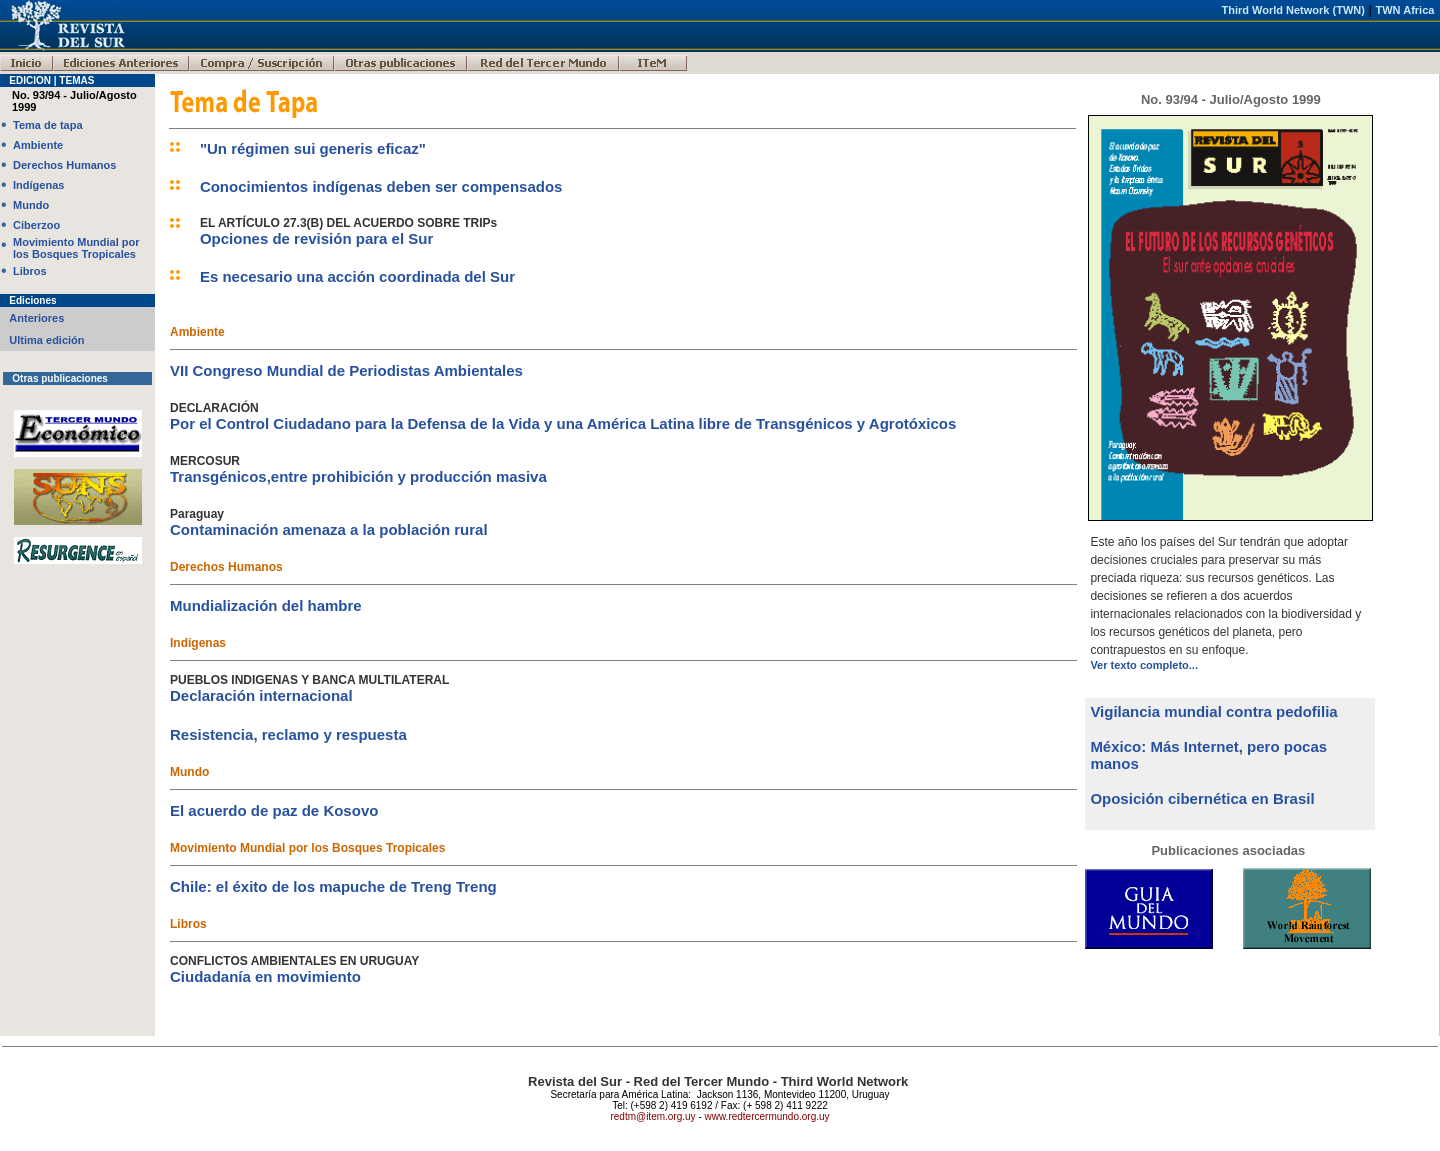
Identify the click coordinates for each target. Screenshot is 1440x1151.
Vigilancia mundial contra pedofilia (1213, 711)
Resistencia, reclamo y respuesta (288, 734)
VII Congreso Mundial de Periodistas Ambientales (346, 370)
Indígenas (38, 185)
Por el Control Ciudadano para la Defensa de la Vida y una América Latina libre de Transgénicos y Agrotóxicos (563, 423)
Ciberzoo (36, 225)
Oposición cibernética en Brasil (1202, 798)
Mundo (31, 205)
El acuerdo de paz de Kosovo (274, 810)
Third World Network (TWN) (1292, 10)
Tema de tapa (48, 125)
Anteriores (36, 318)
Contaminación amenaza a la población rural (329, 529)
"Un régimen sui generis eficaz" (313, 148)
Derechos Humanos (64, 165)
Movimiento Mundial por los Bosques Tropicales (76, 248)
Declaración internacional (261, 695)
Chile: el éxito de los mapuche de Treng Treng (333, 886)
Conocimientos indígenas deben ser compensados (381, 186)
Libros (30, 271)
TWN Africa (1405, 10)
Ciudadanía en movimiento (265, 976)
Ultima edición (46, 340)
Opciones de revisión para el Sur (316, 238)
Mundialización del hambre (266, 605)
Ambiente (38, 145)
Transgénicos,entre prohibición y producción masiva (358, 476)
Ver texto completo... (1144, 665)
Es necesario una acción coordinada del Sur (357, 276)
